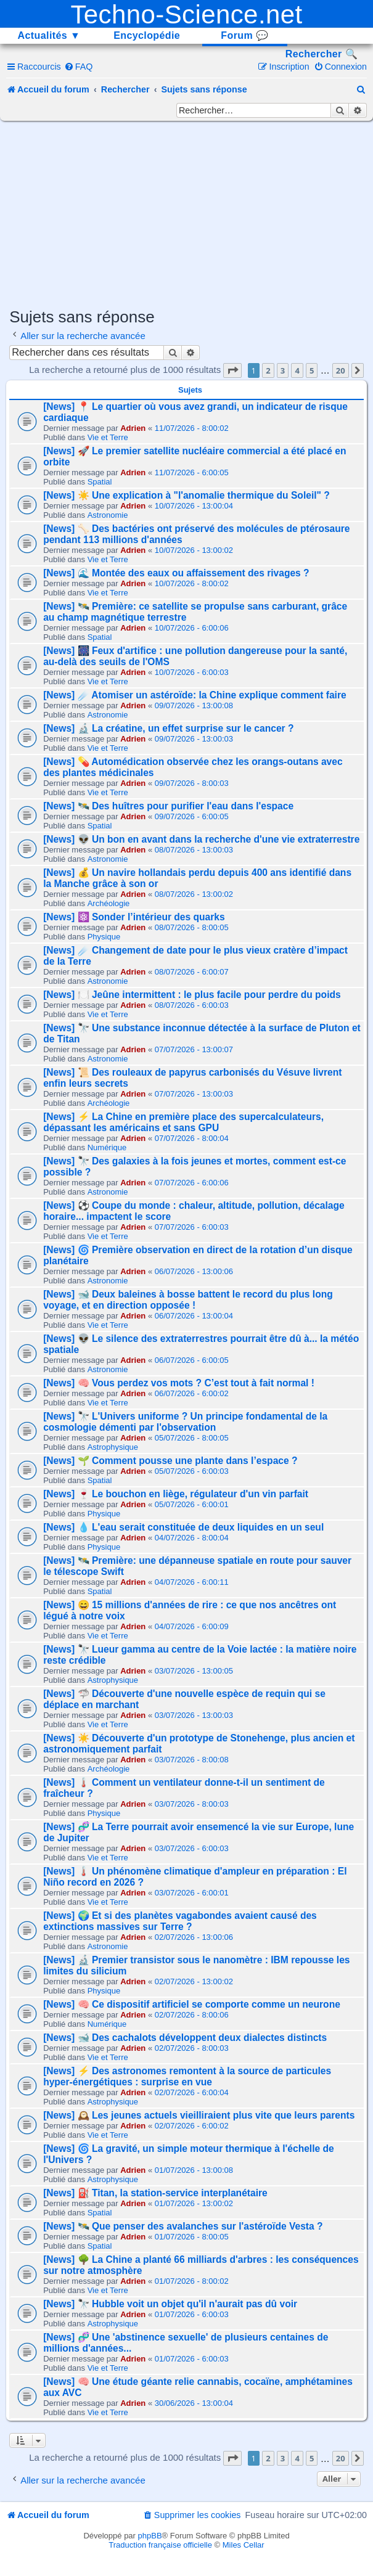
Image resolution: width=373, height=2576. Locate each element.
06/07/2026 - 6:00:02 (192, 1393)
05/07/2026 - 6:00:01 (192, 1504)
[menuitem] (78, 67)
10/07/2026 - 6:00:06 (192, 627)
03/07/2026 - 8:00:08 (192, 1759)
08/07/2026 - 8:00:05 (192, 927)
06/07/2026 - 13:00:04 (194, 1315)
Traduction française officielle (160, 2544)
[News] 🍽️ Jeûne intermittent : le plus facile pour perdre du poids (192, 994)
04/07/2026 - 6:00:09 (192, 1626)
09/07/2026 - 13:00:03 (194, 738)
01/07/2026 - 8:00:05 (192, 2236)
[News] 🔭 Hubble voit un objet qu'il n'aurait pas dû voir (170, 2304)
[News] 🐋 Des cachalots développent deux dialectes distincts (185, 2037)
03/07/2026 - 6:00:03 (192, 1848)
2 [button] (268, 370)
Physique (104, 936)
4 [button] (297, 370)
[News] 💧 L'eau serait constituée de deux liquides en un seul (183, 1527)
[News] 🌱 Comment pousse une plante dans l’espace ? (170, 1460)
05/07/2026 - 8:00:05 (192, 1437)
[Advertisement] (190, 213)
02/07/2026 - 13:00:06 (194, 1937)
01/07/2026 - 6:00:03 (192, 2314)
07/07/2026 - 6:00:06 (192, 1182)
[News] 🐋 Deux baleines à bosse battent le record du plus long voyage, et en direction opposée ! (188, 1299)
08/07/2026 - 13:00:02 (194, 894)
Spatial (100, 481)
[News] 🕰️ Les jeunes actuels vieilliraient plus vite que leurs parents (199, 2115)
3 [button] (283, 370)
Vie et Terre (108, 437)
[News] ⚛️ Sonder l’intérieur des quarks (134, 917)
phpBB (150, 2535)
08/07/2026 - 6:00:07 (192, 971)
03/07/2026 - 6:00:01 (192, 1892)
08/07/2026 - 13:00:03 (194, 849)
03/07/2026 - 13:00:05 (194, 1670)
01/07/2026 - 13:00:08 (194, 2170)
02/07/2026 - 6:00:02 (192, 2125)
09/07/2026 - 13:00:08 (194, 705)
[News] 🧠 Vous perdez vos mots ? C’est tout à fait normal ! (178, 1383)
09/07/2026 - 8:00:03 (192, 783)
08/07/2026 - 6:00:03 (192, 1005)
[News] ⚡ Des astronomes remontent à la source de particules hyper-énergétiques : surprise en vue (187, 2076)
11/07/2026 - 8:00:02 (192, 428)
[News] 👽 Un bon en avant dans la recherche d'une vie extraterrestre (201, 839)
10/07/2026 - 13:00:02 (194, 550)
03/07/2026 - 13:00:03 (194, 1715)
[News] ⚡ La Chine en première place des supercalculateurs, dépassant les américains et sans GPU (183, 1122)
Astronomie (108, 515)
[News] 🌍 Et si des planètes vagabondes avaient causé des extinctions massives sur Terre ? (180, 1921)
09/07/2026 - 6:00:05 (192, 816)
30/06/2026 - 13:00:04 (194, 2403)
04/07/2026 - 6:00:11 (192, 1582)
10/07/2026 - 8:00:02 (192, 583)
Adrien (133, 428)
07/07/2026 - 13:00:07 (194, 1049)
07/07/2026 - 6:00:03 (192, 1227)
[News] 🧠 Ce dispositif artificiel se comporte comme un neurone (191, 2004)
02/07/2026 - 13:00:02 (194, 1981)
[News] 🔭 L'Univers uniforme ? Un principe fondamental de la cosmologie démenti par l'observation (185, 1422)
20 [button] (340, 370)
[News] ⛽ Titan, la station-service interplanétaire (155, 2193)
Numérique (107, 1147)
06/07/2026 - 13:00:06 (194, 1271)
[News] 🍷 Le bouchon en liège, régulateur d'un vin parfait (175, 1494)
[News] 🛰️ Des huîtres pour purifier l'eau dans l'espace (168, 806)
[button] (232, 370)
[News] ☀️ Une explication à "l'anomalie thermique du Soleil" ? (186, 495)
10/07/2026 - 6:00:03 (192, 672)
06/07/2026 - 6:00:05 (192, 1360)
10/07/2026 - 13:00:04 (194, 505)
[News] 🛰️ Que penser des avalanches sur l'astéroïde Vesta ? (182, 2226)
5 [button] (311, 370)
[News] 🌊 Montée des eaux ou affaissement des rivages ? (176, 573)
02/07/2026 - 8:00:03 (192, 2048)
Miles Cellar (243, 2544)
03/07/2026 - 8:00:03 (192, 1804)
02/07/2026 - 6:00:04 (192, 2092)
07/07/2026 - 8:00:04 (192, 1138)
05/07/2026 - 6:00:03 (192, 1471)
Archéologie (109, 903)
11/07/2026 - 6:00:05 (192, 472)
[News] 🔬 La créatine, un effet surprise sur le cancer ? (168, 728)
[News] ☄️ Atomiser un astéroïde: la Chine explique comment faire (194, 695)
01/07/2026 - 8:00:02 (192, 2281)
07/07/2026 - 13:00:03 (194, 1093)
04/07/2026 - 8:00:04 (192, 1537)
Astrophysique (113, 1447)
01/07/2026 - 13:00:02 (194, 2203)
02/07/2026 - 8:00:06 (192, 2014)
